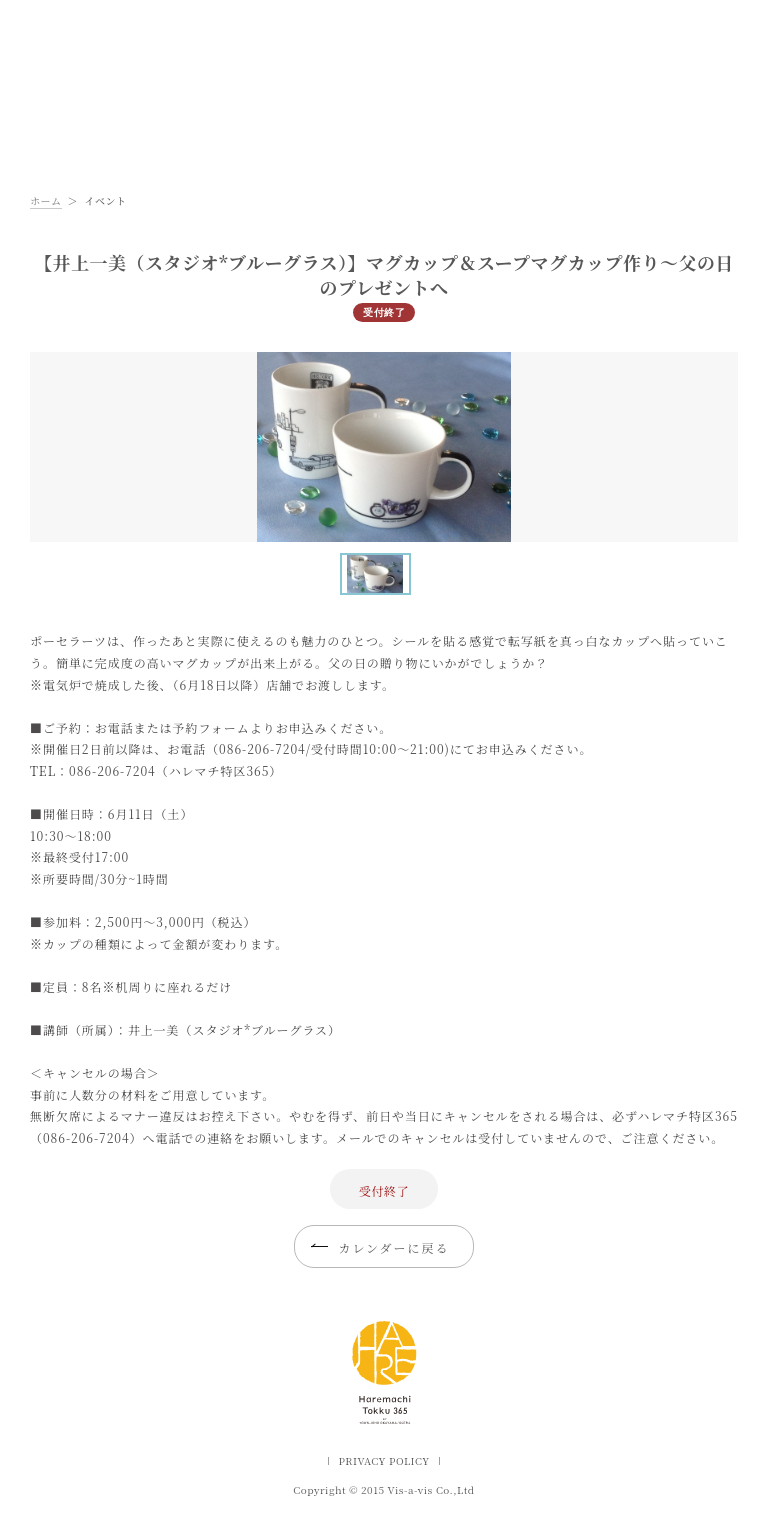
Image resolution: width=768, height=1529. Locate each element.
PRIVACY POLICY (383, 1460)
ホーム (46, 200)
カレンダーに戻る (393, 1247)
